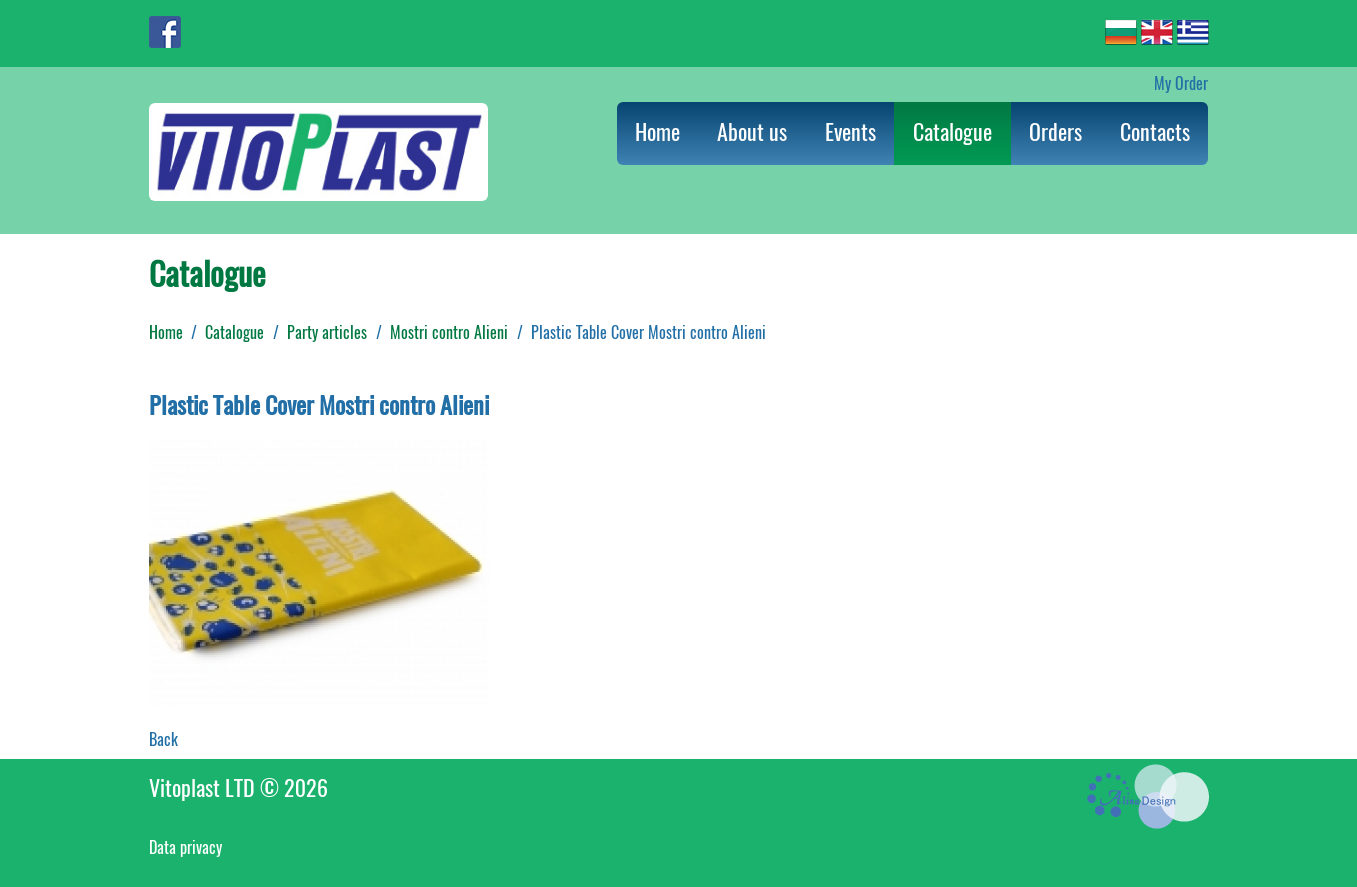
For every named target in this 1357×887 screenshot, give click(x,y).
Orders (1055, 132)
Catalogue (952, 132)
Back (163, 739)
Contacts (1155, 132)
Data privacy (185, 847)
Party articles (327, 332)
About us (752, 132)
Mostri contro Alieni (449, 332)
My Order (1181, 83)
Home (657, 132)
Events (850, 132)
